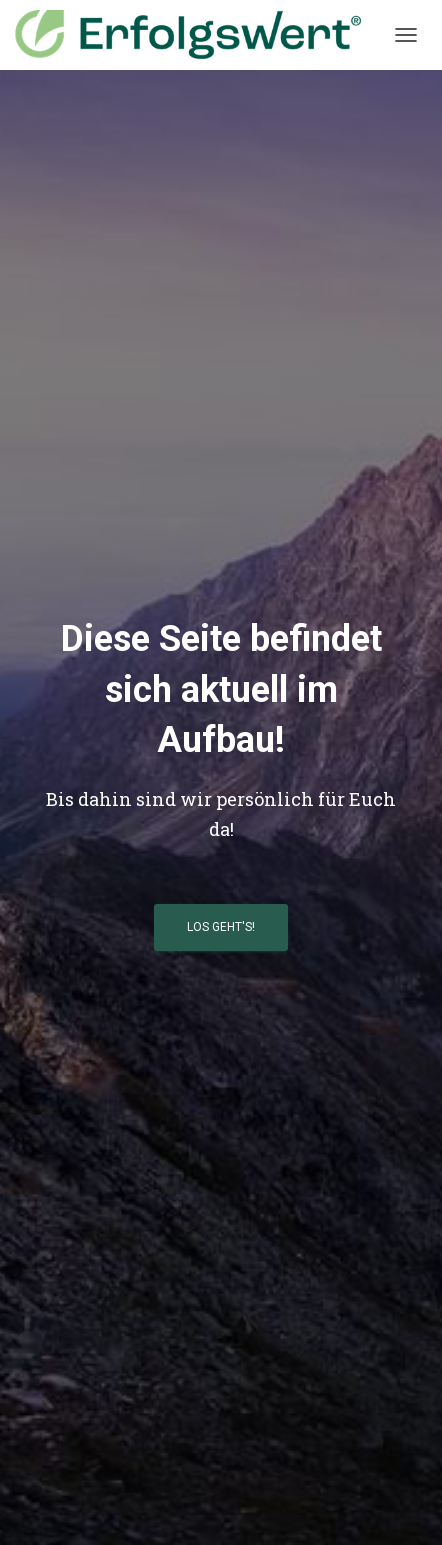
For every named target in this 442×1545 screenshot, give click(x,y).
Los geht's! (221, 927)
